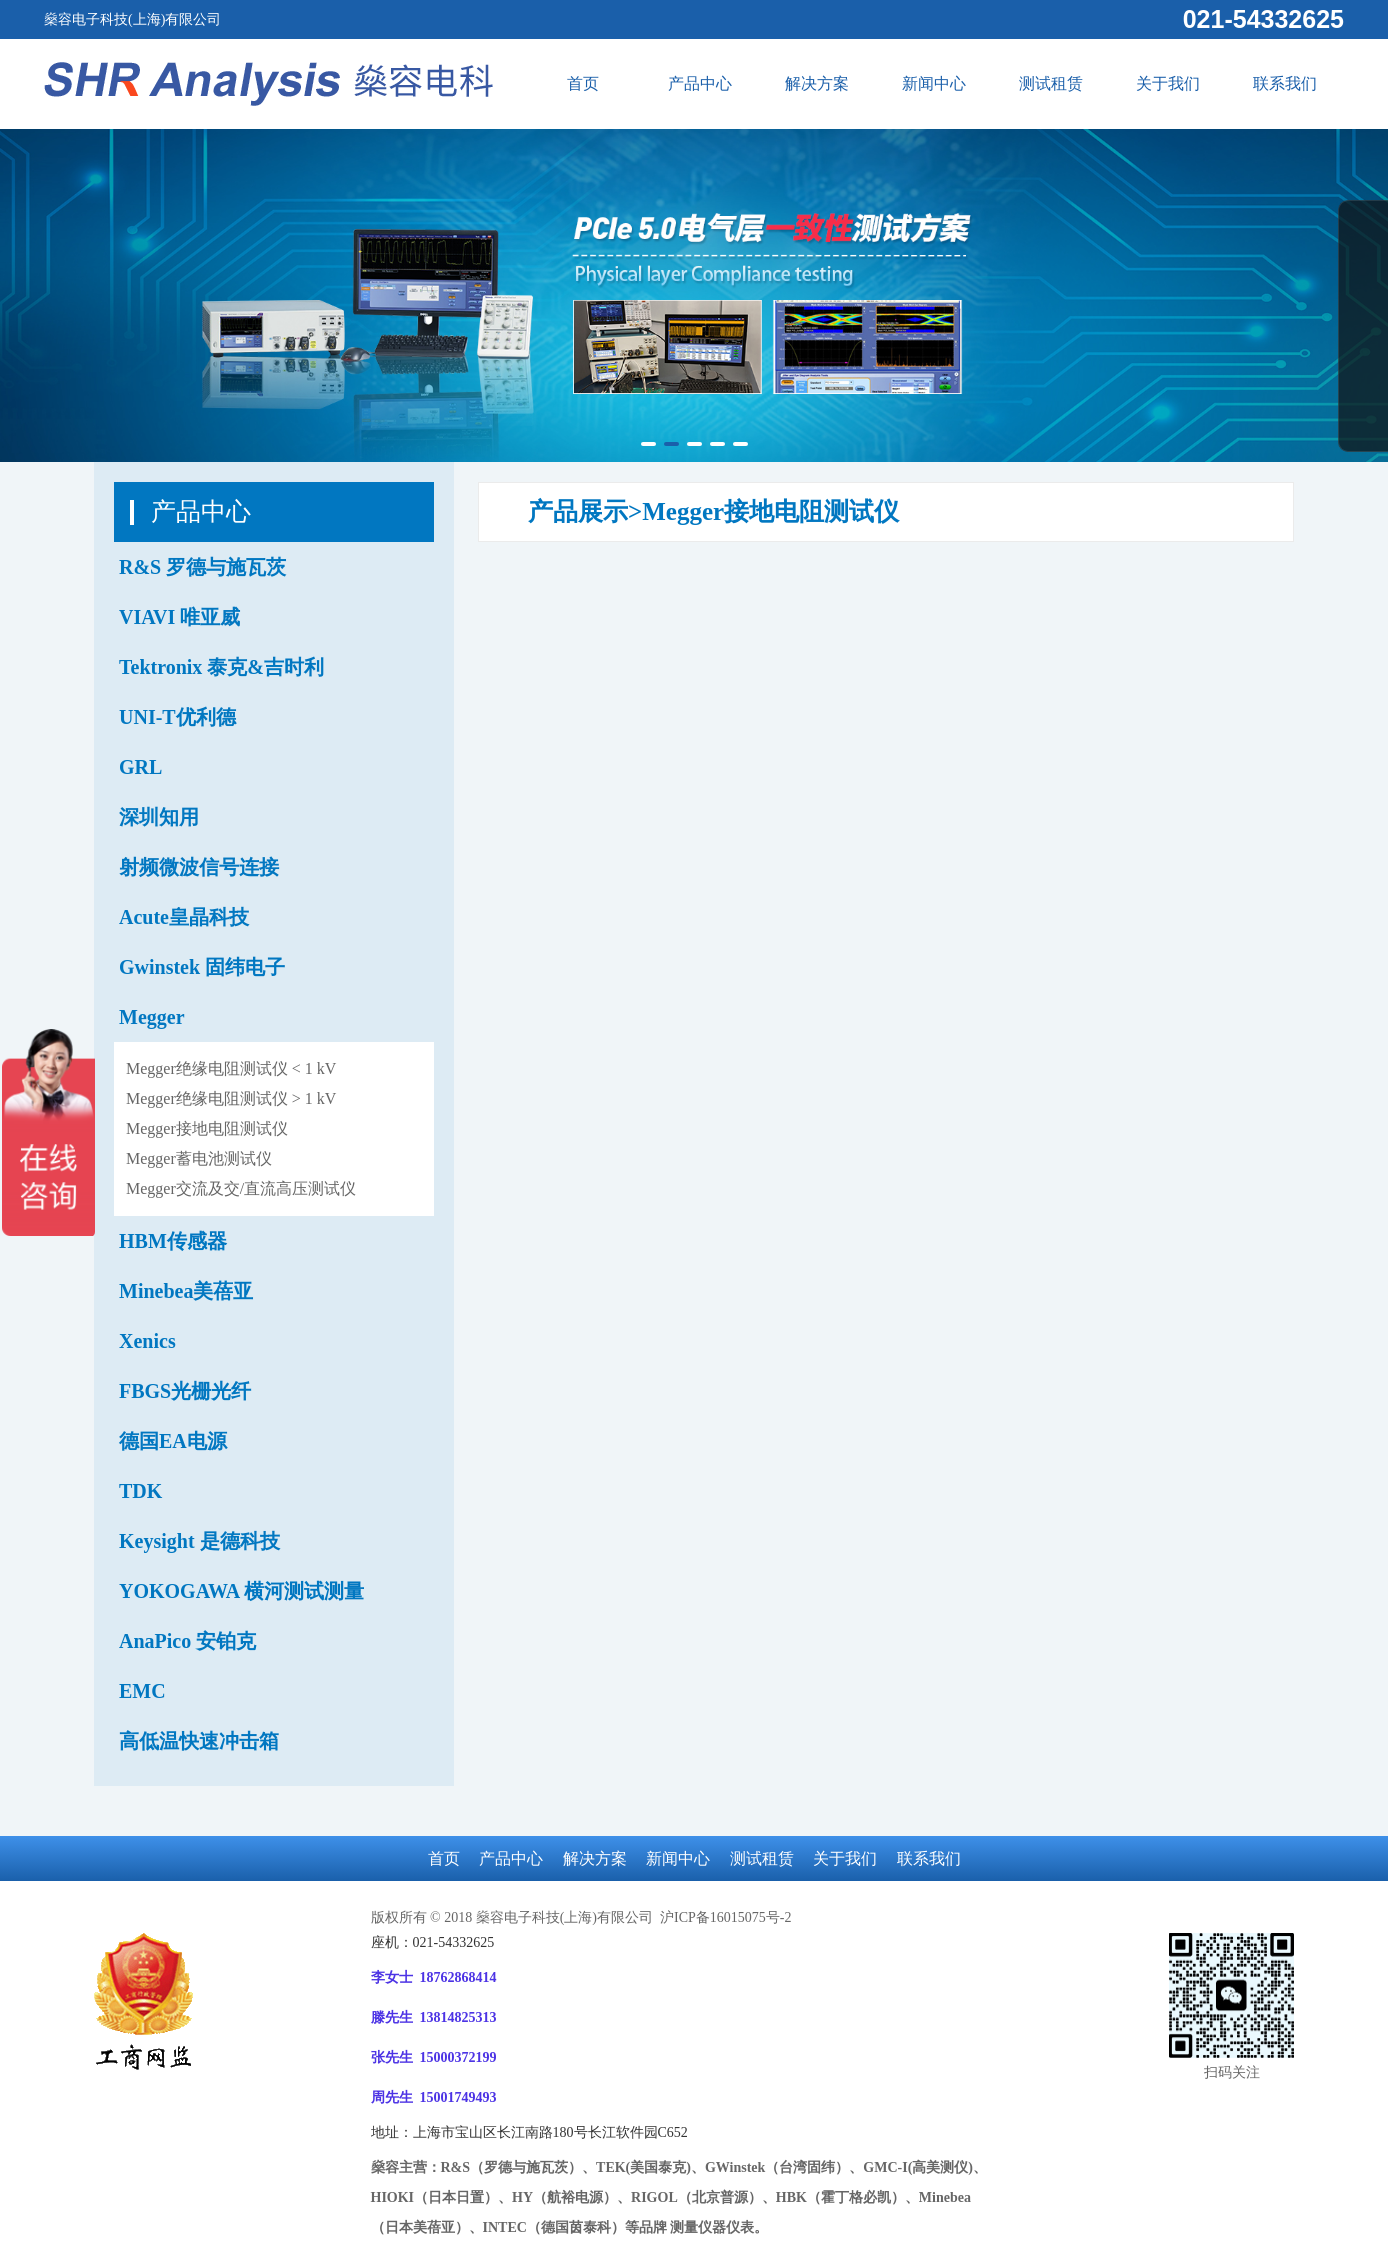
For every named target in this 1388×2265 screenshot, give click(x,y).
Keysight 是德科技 (199, 1541)
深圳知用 (159, 817)
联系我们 (1285, 83)
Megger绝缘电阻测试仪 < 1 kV (231, 1068)
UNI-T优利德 (177, 717)
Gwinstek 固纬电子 (202, 967)
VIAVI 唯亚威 (179, 617)
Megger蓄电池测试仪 (199, 1158)
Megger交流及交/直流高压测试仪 (241, 1188)
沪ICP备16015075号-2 (723, 1917)
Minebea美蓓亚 (186, 1291)
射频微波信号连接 (199, 867)
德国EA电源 (173, 1441)
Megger (152, 1017)
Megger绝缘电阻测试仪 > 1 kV (231, 1098)
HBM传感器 (173, 1241)
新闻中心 (934, 83)
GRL (140, 767)
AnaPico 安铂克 (187, 1641)
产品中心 (700, 83)
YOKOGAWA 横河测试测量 (241, 1591)
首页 (583, 83)
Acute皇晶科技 (184, 917)
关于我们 (1168, 83)
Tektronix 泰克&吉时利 (221, 667)
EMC (142, 1691)
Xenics (147, 1341)
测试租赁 (1051, 83)
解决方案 (817, 83)
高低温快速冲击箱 (199, 1741)
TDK (140, 1491)
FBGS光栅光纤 (185, 1391)
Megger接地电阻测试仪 (207, 1128)
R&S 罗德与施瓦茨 (202, 567)
